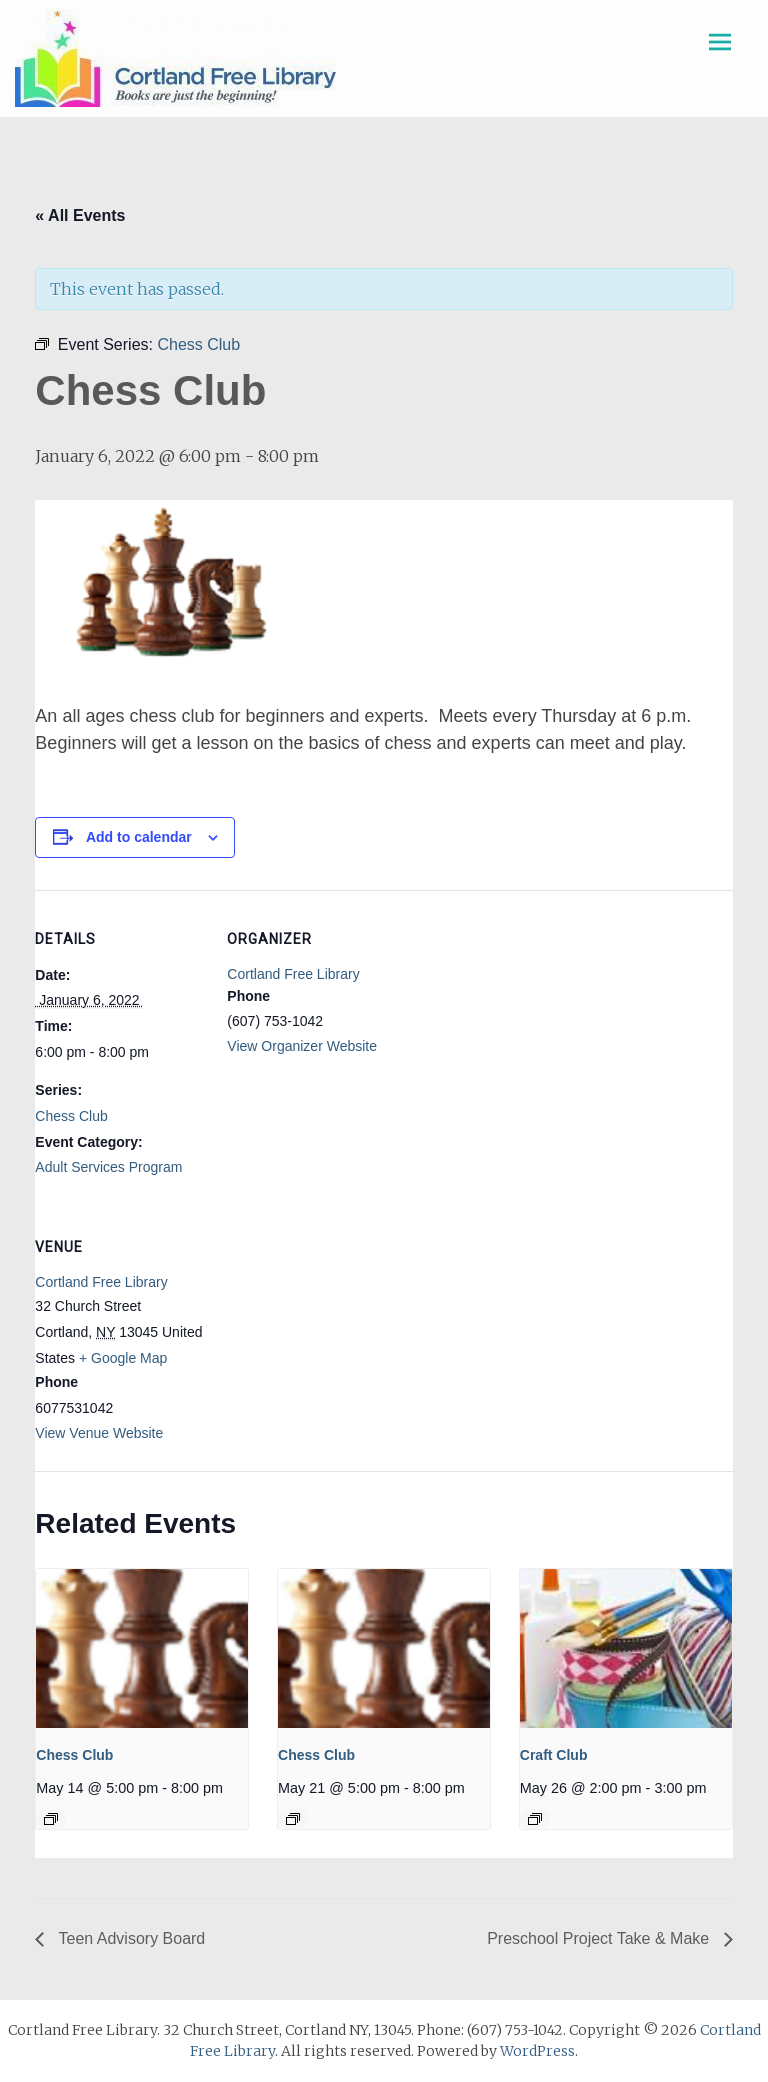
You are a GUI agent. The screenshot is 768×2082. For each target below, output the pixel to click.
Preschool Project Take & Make (600, 1938)
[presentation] (142, 1648)
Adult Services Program (108, 1167)
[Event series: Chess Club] (51, 1819)
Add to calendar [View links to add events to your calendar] (139, 837)
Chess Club (71, 1116)
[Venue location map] (332, 1335)
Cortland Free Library (293, 974)
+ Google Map (123, 1358)
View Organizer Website (302, 1046)
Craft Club (554, 1755)
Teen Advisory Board (129, 1938)
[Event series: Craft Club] (535, 1819)
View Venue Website (99, 1433)
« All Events (80, 215)
